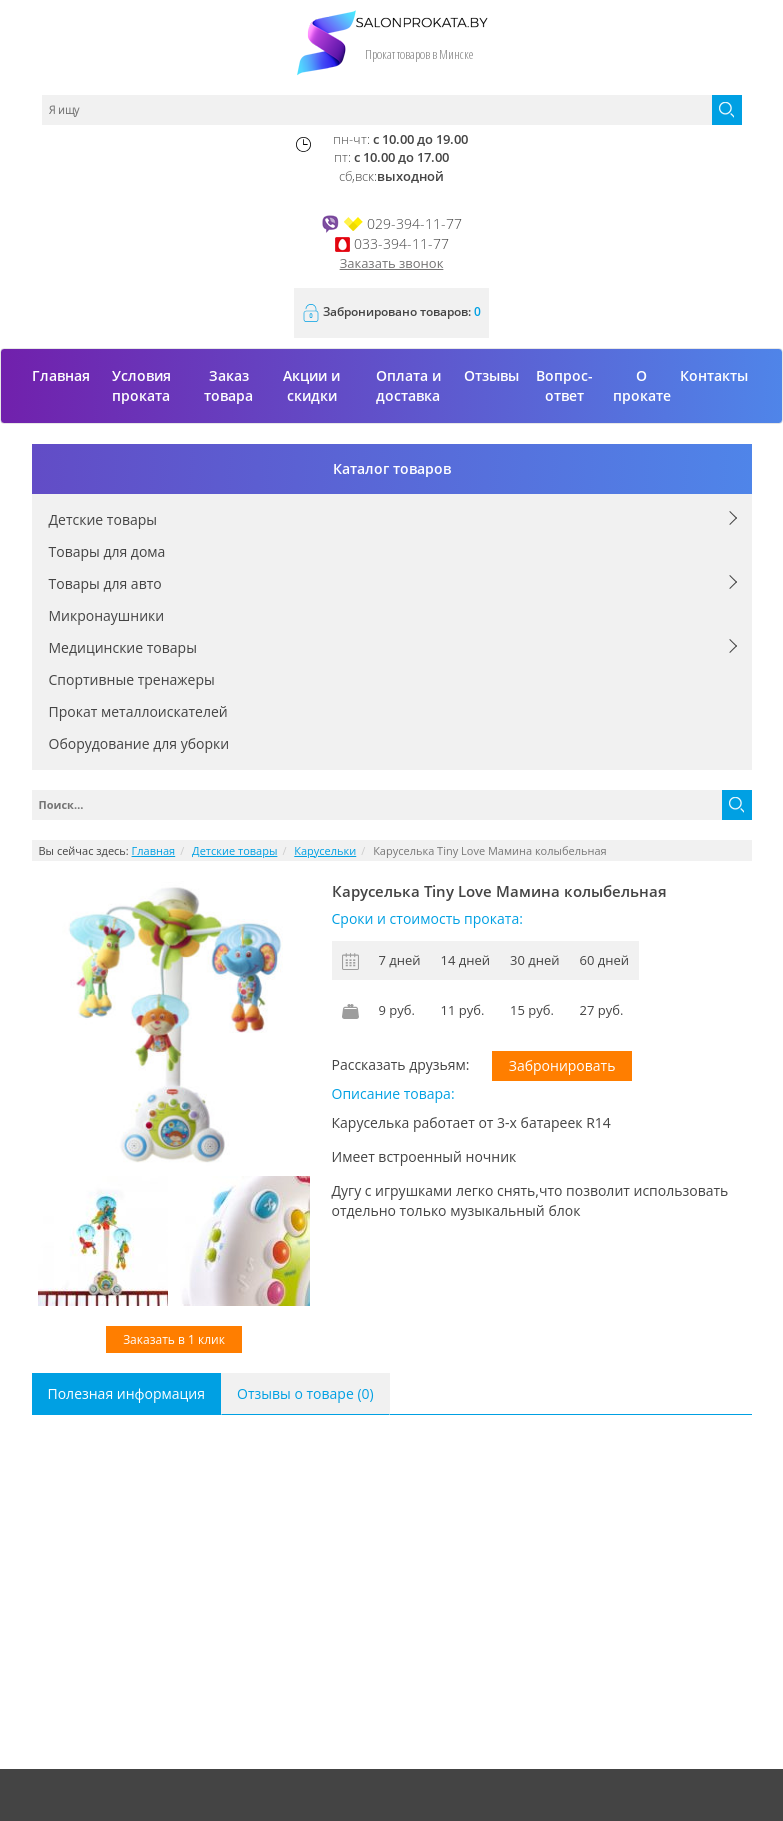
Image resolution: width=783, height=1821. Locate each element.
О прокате (642, 385)
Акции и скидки (311, 385)
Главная (61, 375)
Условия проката (141, 385)
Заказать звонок (392, 263)
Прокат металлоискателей (138, 711)
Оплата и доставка (408, 385)
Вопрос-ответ (564, 385)
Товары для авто (105, 583)
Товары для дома (107, 551)
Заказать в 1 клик (174, 1339)
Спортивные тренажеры (132, 679)
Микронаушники (107, 615)
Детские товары (103, 519)
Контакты (714, 375)
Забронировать (562, 1065)
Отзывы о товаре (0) (305, 1393)
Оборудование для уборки (139, 743)
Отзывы (491, 375)
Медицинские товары (123, 647)
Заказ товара (228, 385)
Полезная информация (127, 1393)
